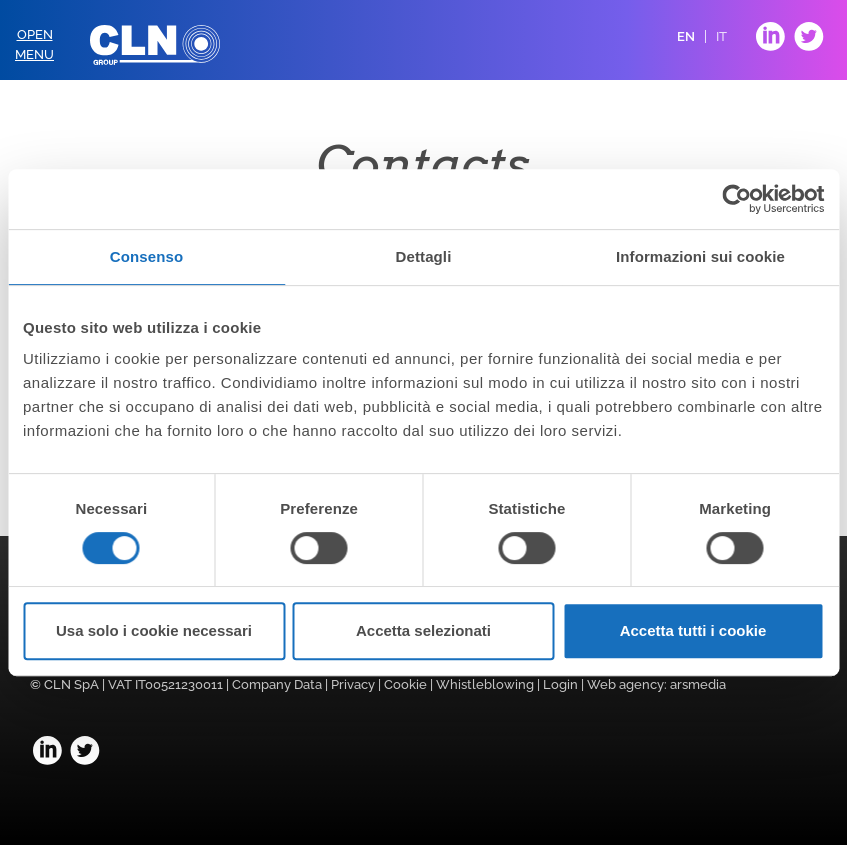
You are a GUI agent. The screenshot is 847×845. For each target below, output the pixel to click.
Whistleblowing (485, 684)
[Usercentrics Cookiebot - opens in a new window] (736, 199)
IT (721, 36)
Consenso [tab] (146, 256)
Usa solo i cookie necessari (154, 630)
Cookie (405, 684)
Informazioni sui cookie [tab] (700, 256)
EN (686, 36)
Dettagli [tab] (424, 256)
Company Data (277, 684)
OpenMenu (34, 44)
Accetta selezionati (423, 630)
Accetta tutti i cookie (693, 630)
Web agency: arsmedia (656, 684)
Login (560, 684)
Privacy (353, 684)
